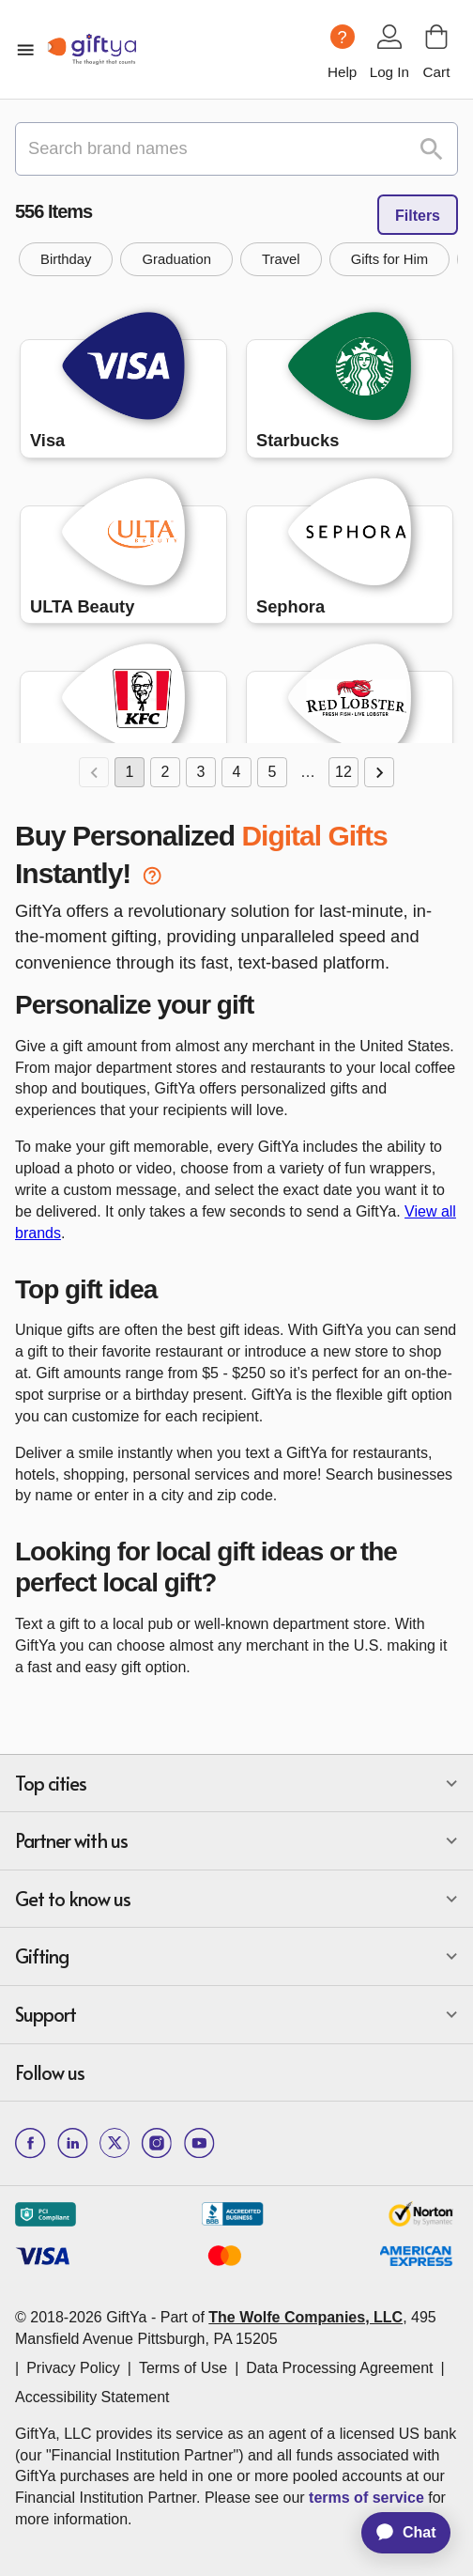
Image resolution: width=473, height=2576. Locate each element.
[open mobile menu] (25, 49)
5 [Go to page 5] (272, 772)
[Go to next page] (379, 772)
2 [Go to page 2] (165, 772)
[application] (397, 2533)
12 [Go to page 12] (343, 772)
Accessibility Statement (92, 2397)
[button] (66, 259)
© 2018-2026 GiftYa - (85, 2317)
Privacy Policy (73, 2368)
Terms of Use (183, 2368)
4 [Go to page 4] (236, 772)
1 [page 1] (129, 772)
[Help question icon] (342, 36)
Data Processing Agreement (339, 2368)
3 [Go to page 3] (201, 772)
